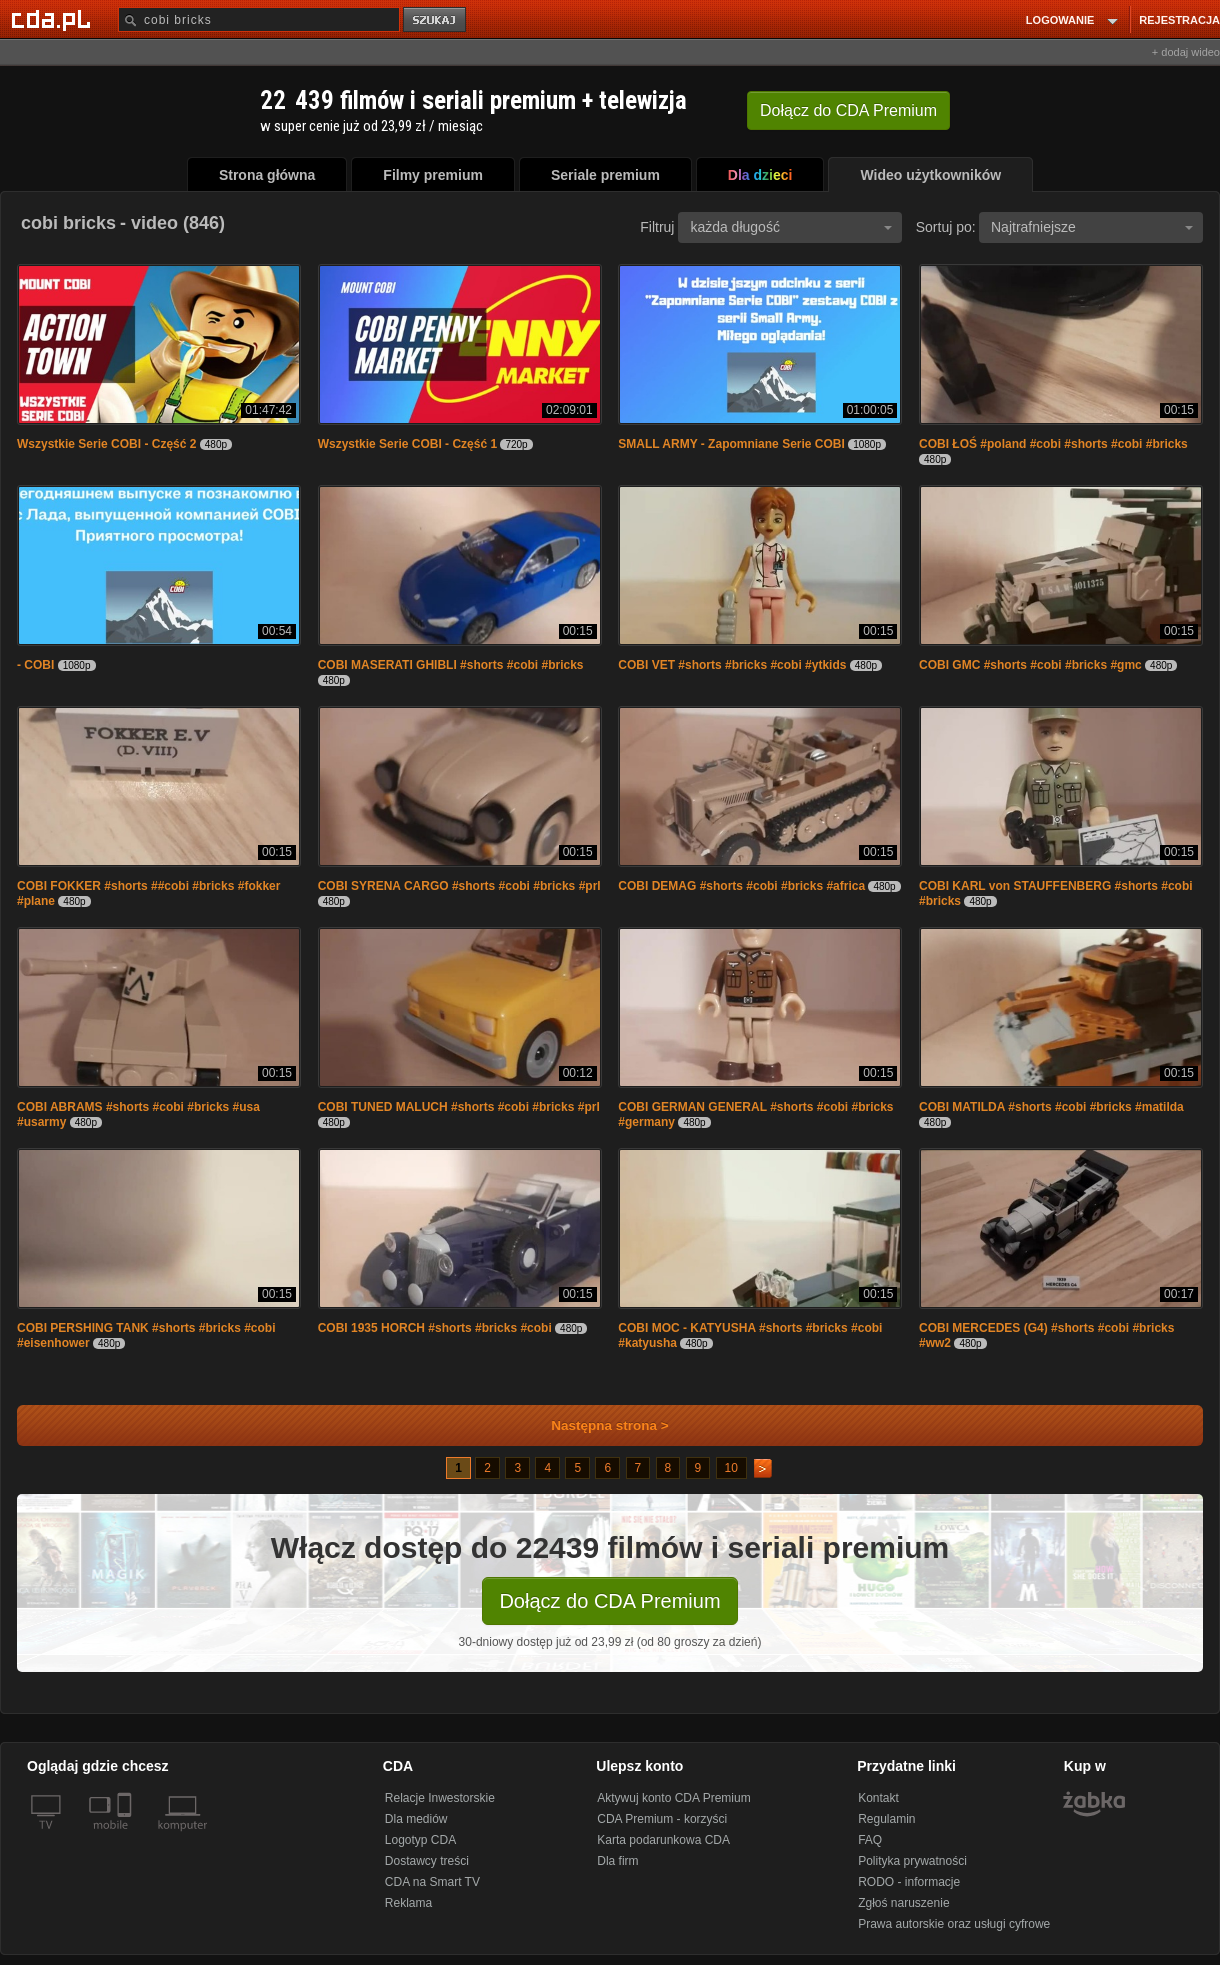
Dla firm (617, 1861)
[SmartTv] (126, 1837)
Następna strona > (596, 1425)
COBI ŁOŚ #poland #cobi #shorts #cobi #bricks (1053, 444)
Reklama (408, 1903)
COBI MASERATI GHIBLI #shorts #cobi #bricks (451, 665)
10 (731, 1468)
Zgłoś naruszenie (903, 1903)
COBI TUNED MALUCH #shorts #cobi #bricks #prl (459, 1107)
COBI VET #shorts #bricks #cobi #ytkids (732, 665)
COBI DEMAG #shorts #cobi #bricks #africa (741, 886)
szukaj (436, 20)
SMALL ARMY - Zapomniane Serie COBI (731, 444)
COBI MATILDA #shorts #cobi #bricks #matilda (1051, 1107)
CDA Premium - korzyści (662, 1819)
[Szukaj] (259, 19)
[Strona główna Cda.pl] (54, 19)
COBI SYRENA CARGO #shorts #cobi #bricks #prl (459, 886)
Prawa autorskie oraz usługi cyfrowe (954, 1924)
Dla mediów (416, 1819)
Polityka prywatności (912, 1861)
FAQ (870, 1840)
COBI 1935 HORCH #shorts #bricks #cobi (435, 1328)
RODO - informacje (909, 1882)
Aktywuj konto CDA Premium (673, 1798)
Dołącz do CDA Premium (609, 1601)
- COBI (35, 665)
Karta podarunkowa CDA (663, 1840)
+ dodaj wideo (1186, 52)
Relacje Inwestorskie (440, 1798)
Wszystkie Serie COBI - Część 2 (106, 444)
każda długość (791, 227)
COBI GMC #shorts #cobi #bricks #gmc (1030, 665)
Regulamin (886, 1819)
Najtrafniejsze (1092, 227)
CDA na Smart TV (432, 1882)
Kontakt (878, 1798)
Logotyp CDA (420, 1840)
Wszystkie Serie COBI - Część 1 (407, 444)
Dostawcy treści (427, 1861)
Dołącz (848, 110)
